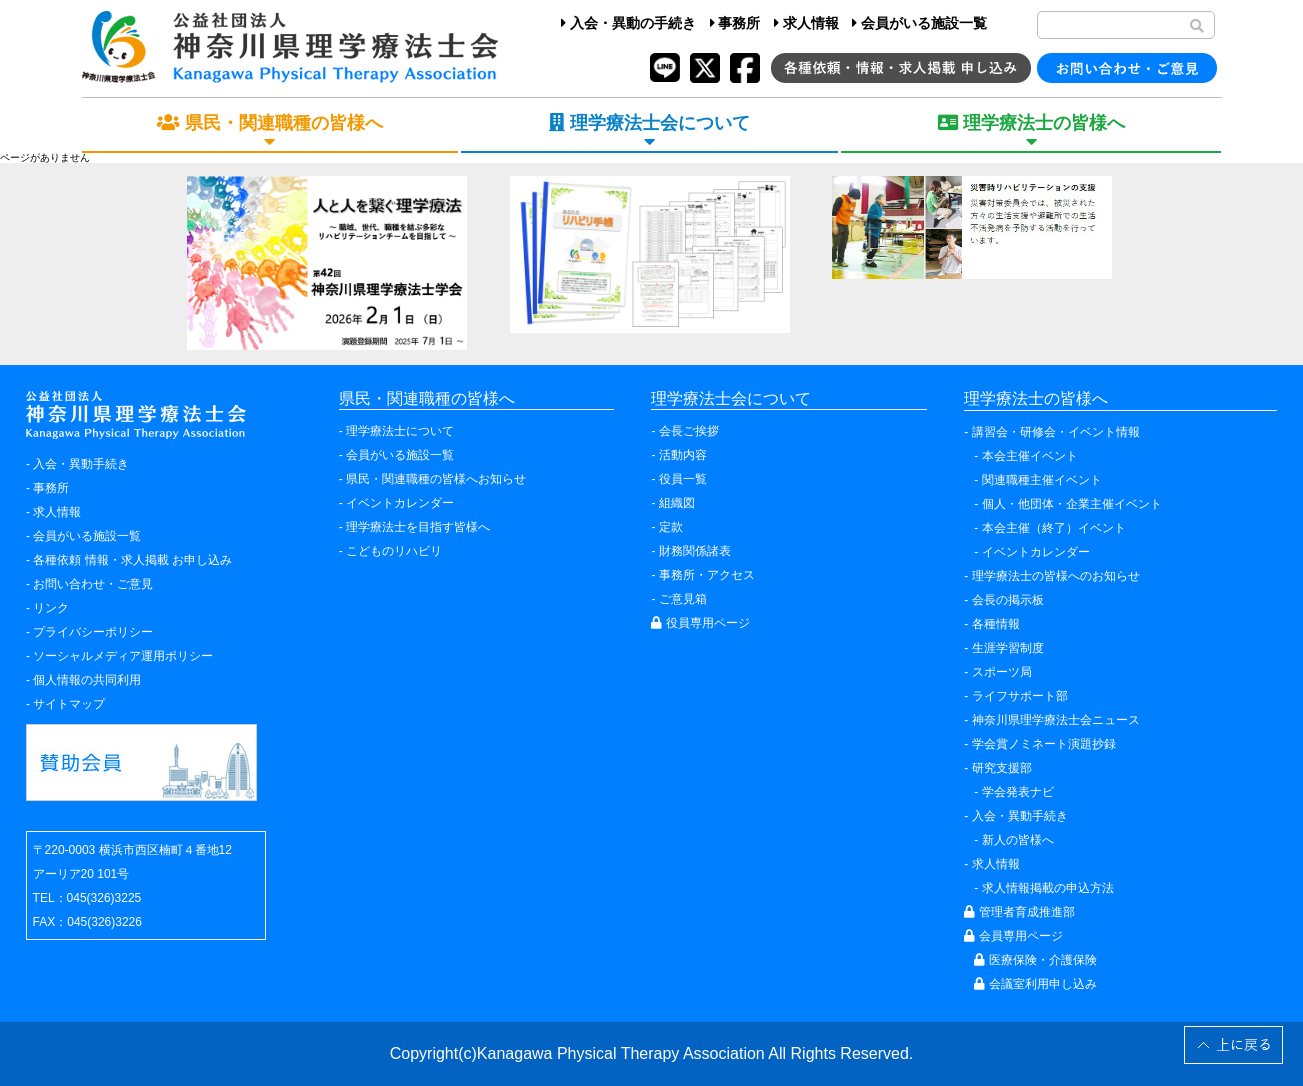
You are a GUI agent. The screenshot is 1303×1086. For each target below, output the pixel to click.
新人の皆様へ (1018, 840)
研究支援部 (1002, 768)
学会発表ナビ (1018, 792)
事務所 (735, 23)
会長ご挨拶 (689, 431)
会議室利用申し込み (1035, 984)
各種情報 (996, 624)
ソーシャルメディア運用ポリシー (123, 656)
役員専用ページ (700, 623)
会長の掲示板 (1008, 600)
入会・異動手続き (81, 464)
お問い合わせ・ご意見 (93, 584)
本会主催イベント (1030, 456)
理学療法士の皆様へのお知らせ (1056, 576)
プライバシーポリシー (93, 632)
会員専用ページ (1013, 936)
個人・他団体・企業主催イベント (1072, 504)
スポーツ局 (1002, 672)
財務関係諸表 (695, 551)
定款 (671, 527)
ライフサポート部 (1020, 696)
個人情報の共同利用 (87, 680)
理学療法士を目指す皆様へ (418, 527)
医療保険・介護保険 (1035, 960)
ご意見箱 (683, 599)
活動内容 (683, 455)
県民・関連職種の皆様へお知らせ (436, 479)
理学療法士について (400, 431)
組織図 (677, 503)
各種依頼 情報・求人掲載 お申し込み (132, 560)
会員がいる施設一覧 (919, 23)
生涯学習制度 (1008, 648)
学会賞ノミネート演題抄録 (1044, 744)
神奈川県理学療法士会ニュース (1056, 720)
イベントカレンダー (400, 503)
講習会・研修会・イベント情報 (1056, 432)
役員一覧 (683, 479)
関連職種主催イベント (1042, 480)
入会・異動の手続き (628, 23)
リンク (51, 608)
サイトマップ (69, 704)
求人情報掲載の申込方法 (1048, 888)
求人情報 (806, 23)
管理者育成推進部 (1019, 912)
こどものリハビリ (394, 551)
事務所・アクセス (707, 575)
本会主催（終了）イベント (1054, 528)
